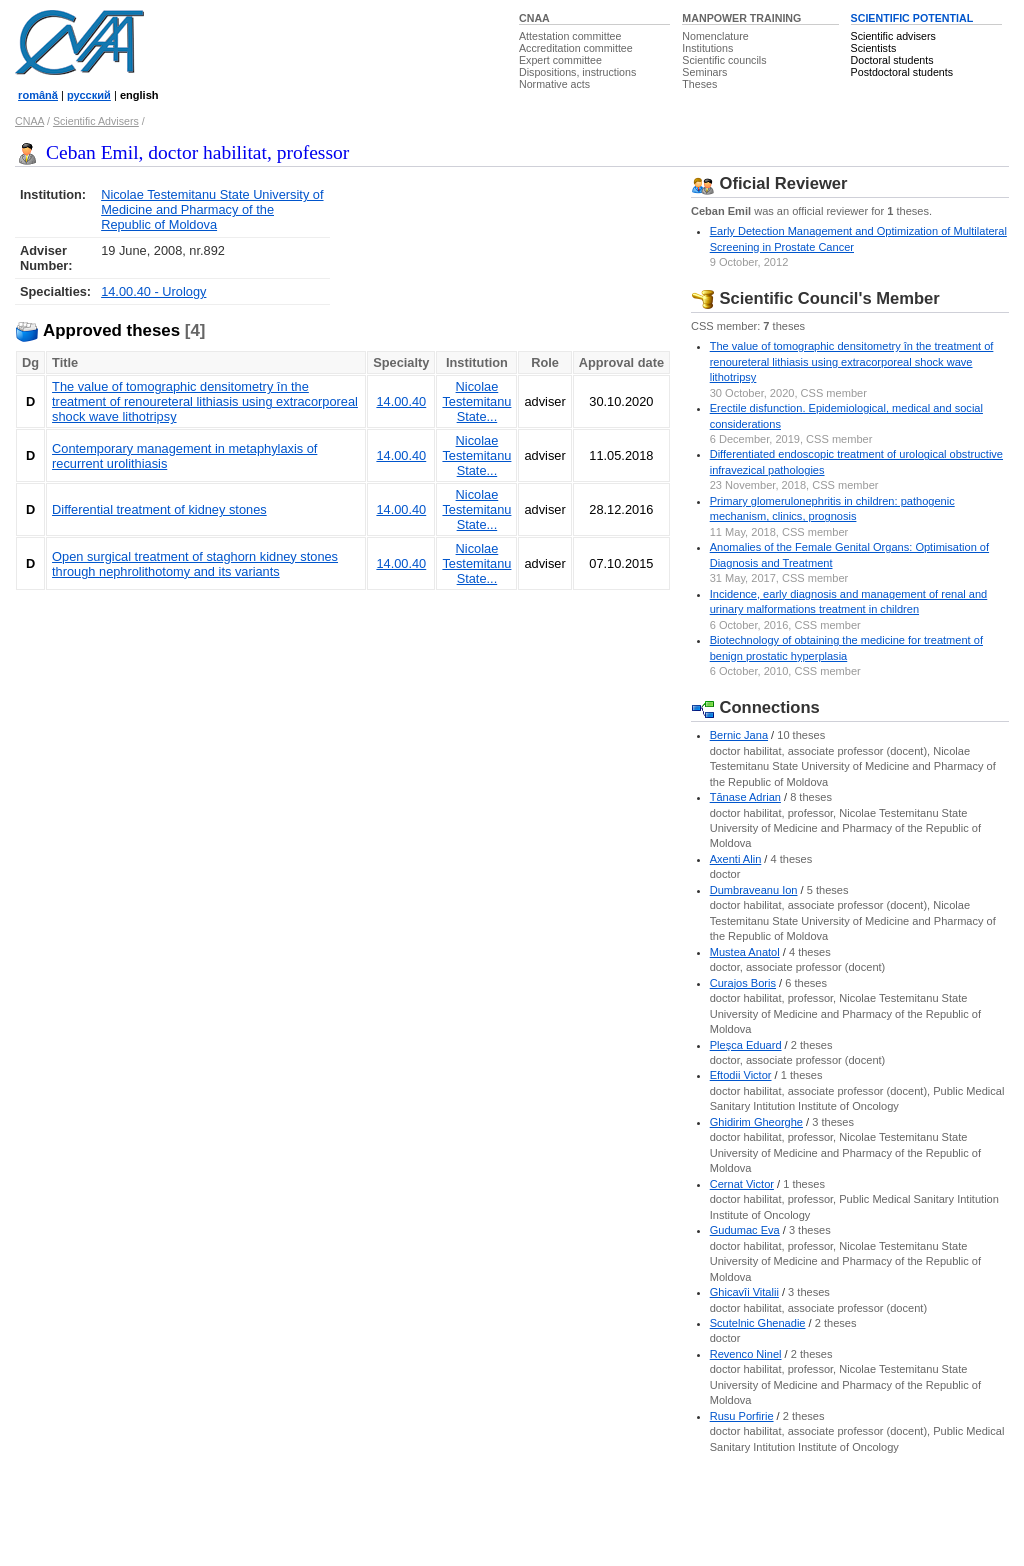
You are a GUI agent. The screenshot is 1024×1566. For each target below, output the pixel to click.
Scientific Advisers (96, 121)
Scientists (874, 48)
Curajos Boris (743, 983)
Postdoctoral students (902, 72)
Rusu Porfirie (742, 1416)
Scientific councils (724, 60)
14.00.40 (401, 401)
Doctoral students (892, 60)
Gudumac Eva (745, 1230)
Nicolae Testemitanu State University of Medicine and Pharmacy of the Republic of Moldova (212, 209)
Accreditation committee (576, 48)
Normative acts (554, 84)
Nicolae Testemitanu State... (476, 401)
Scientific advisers (893, 36)
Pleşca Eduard (746, 1045)
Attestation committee (570, 36)
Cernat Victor (742, 1184)
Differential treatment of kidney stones (159, 509)
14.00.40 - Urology (153, 291)
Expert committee (560, 60)
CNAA (534, 18)
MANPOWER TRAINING (741, 18)
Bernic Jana (739, 735)
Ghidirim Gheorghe (756, 1122)
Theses (699, 84)
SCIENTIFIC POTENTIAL (912, 18)
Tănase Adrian (745, 797)
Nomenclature (715, 36)
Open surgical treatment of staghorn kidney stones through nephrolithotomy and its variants (195, 564)
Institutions (707, 48)
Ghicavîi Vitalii (744, 1292)
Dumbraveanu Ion (754, 890)
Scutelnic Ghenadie (758, 1323)
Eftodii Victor (741, 1075)
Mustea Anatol (745, 952)
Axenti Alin (736, 859)
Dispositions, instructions (577, 72)
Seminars (704, 72)
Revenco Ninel (746, 1354)
